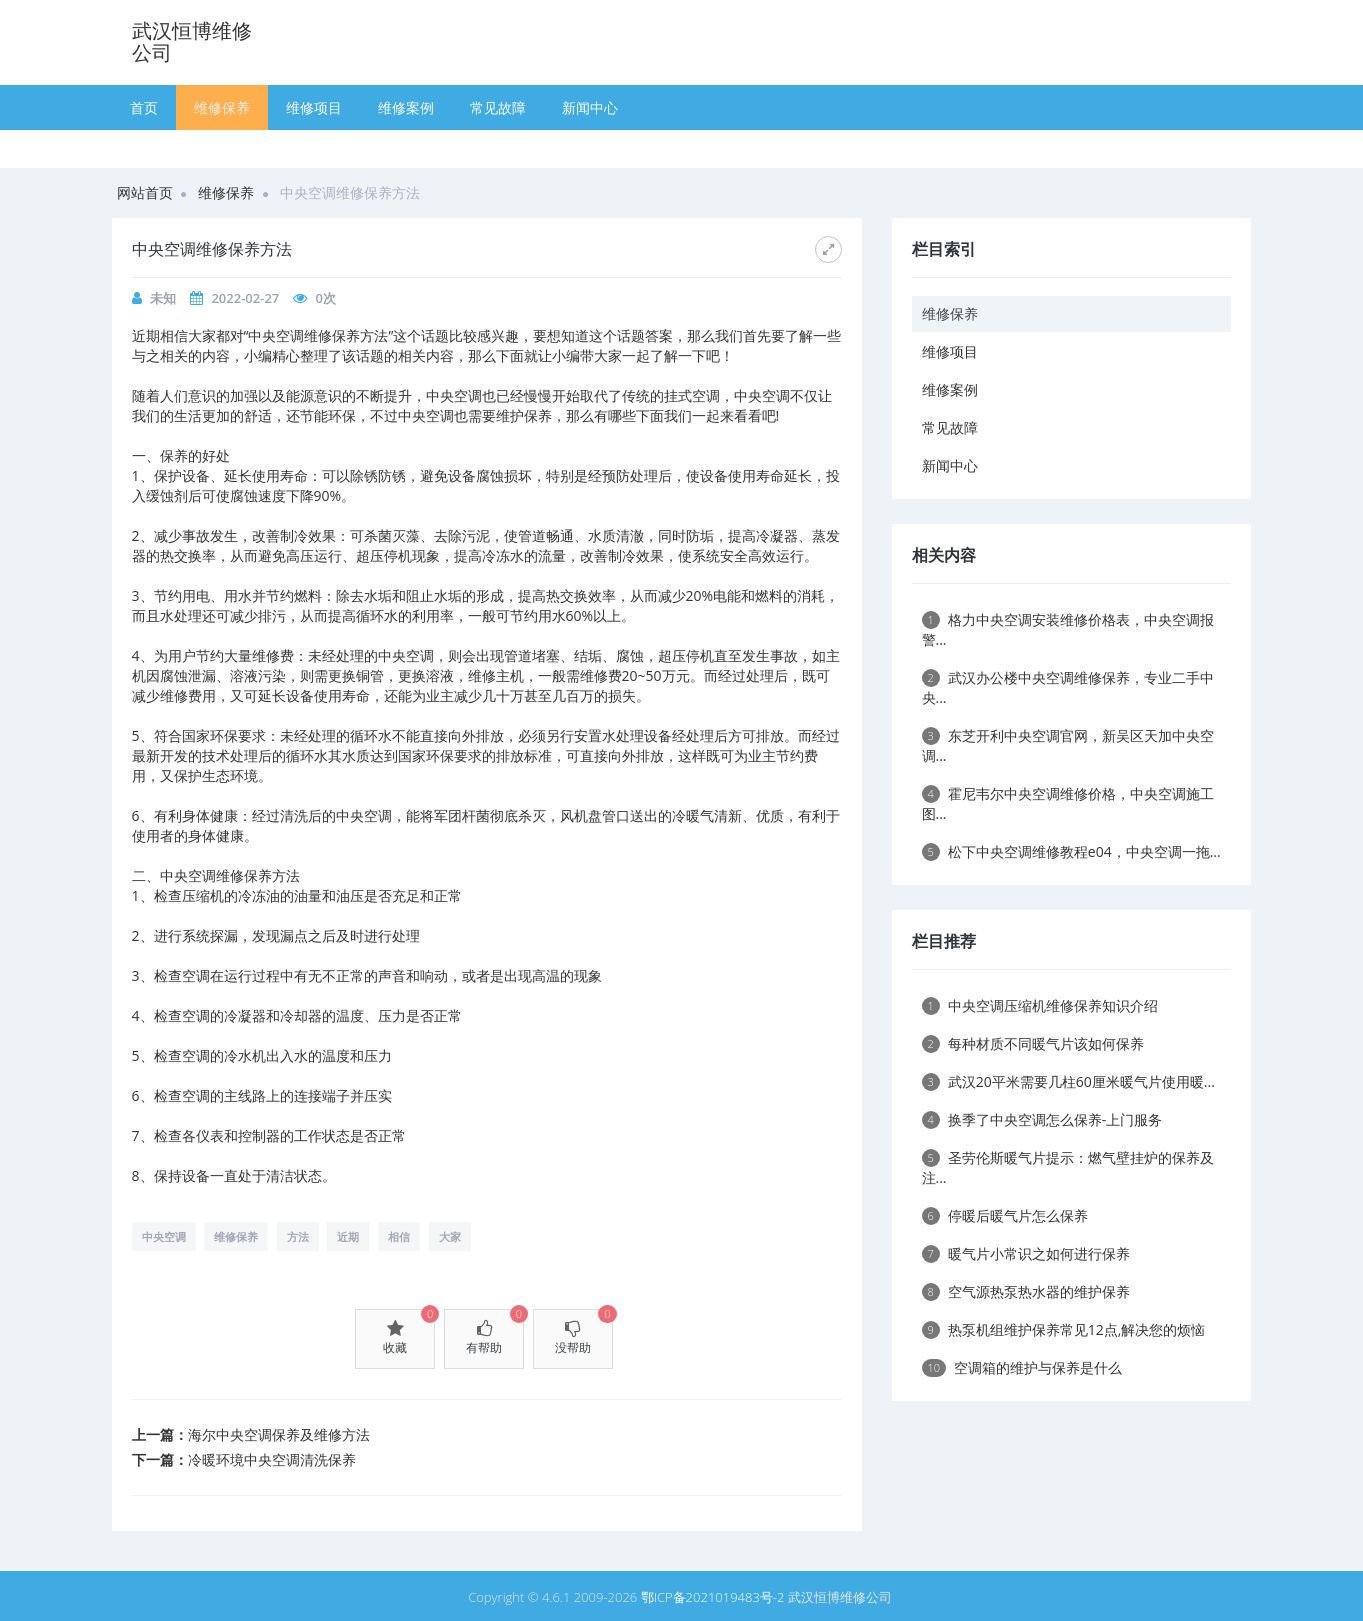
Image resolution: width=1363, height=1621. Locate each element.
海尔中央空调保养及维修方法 (279, 1434)
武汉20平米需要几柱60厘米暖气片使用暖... (1068, 1081)
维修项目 (314, 107)
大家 (450, 1236)
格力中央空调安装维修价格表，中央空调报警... (1068, 629)
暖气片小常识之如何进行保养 (1026, 1253)
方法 (298, 1236)
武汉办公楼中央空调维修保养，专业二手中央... (1068, 687)
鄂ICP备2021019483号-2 (713, 1597)
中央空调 (164, 1236)
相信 (399, 1236)
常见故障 (498, 107)
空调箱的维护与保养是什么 (1022, 1367)
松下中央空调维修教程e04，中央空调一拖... (1071, 851)
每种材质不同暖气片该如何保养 (1033, 1043)
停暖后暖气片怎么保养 (1005, 1215)
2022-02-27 (245, 298)
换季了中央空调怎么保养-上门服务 (1042, 1119)
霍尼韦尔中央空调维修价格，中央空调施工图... (1068, 803)
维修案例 (406, 107)
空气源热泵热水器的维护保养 (1026, 1291)
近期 (348, 1236)
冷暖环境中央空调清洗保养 (272, 1459)
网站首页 (145, 192)
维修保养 (222, 107)
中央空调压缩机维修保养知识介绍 (1040, 1005)
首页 (144, 107)
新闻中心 (590, 107)
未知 (163, 298)
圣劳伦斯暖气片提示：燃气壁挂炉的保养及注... (1068, 1167)
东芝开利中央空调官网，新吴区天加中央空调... (1068, 745)
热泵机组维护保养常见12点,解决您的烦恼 (1064, 1329)
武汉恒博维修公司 (192, 41)
